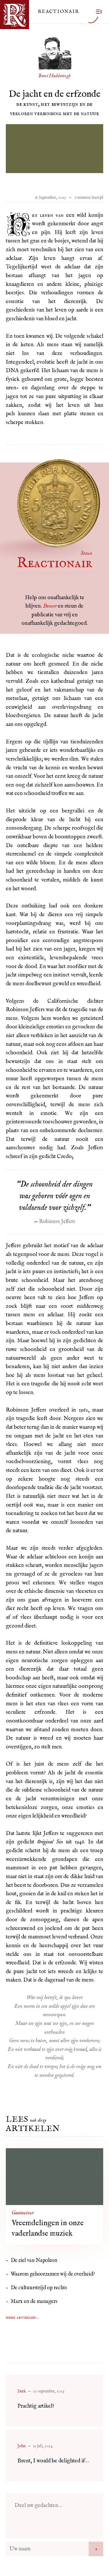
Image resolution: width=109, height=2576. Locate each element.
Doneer (50, 606)
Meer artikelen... (22, 2317)
